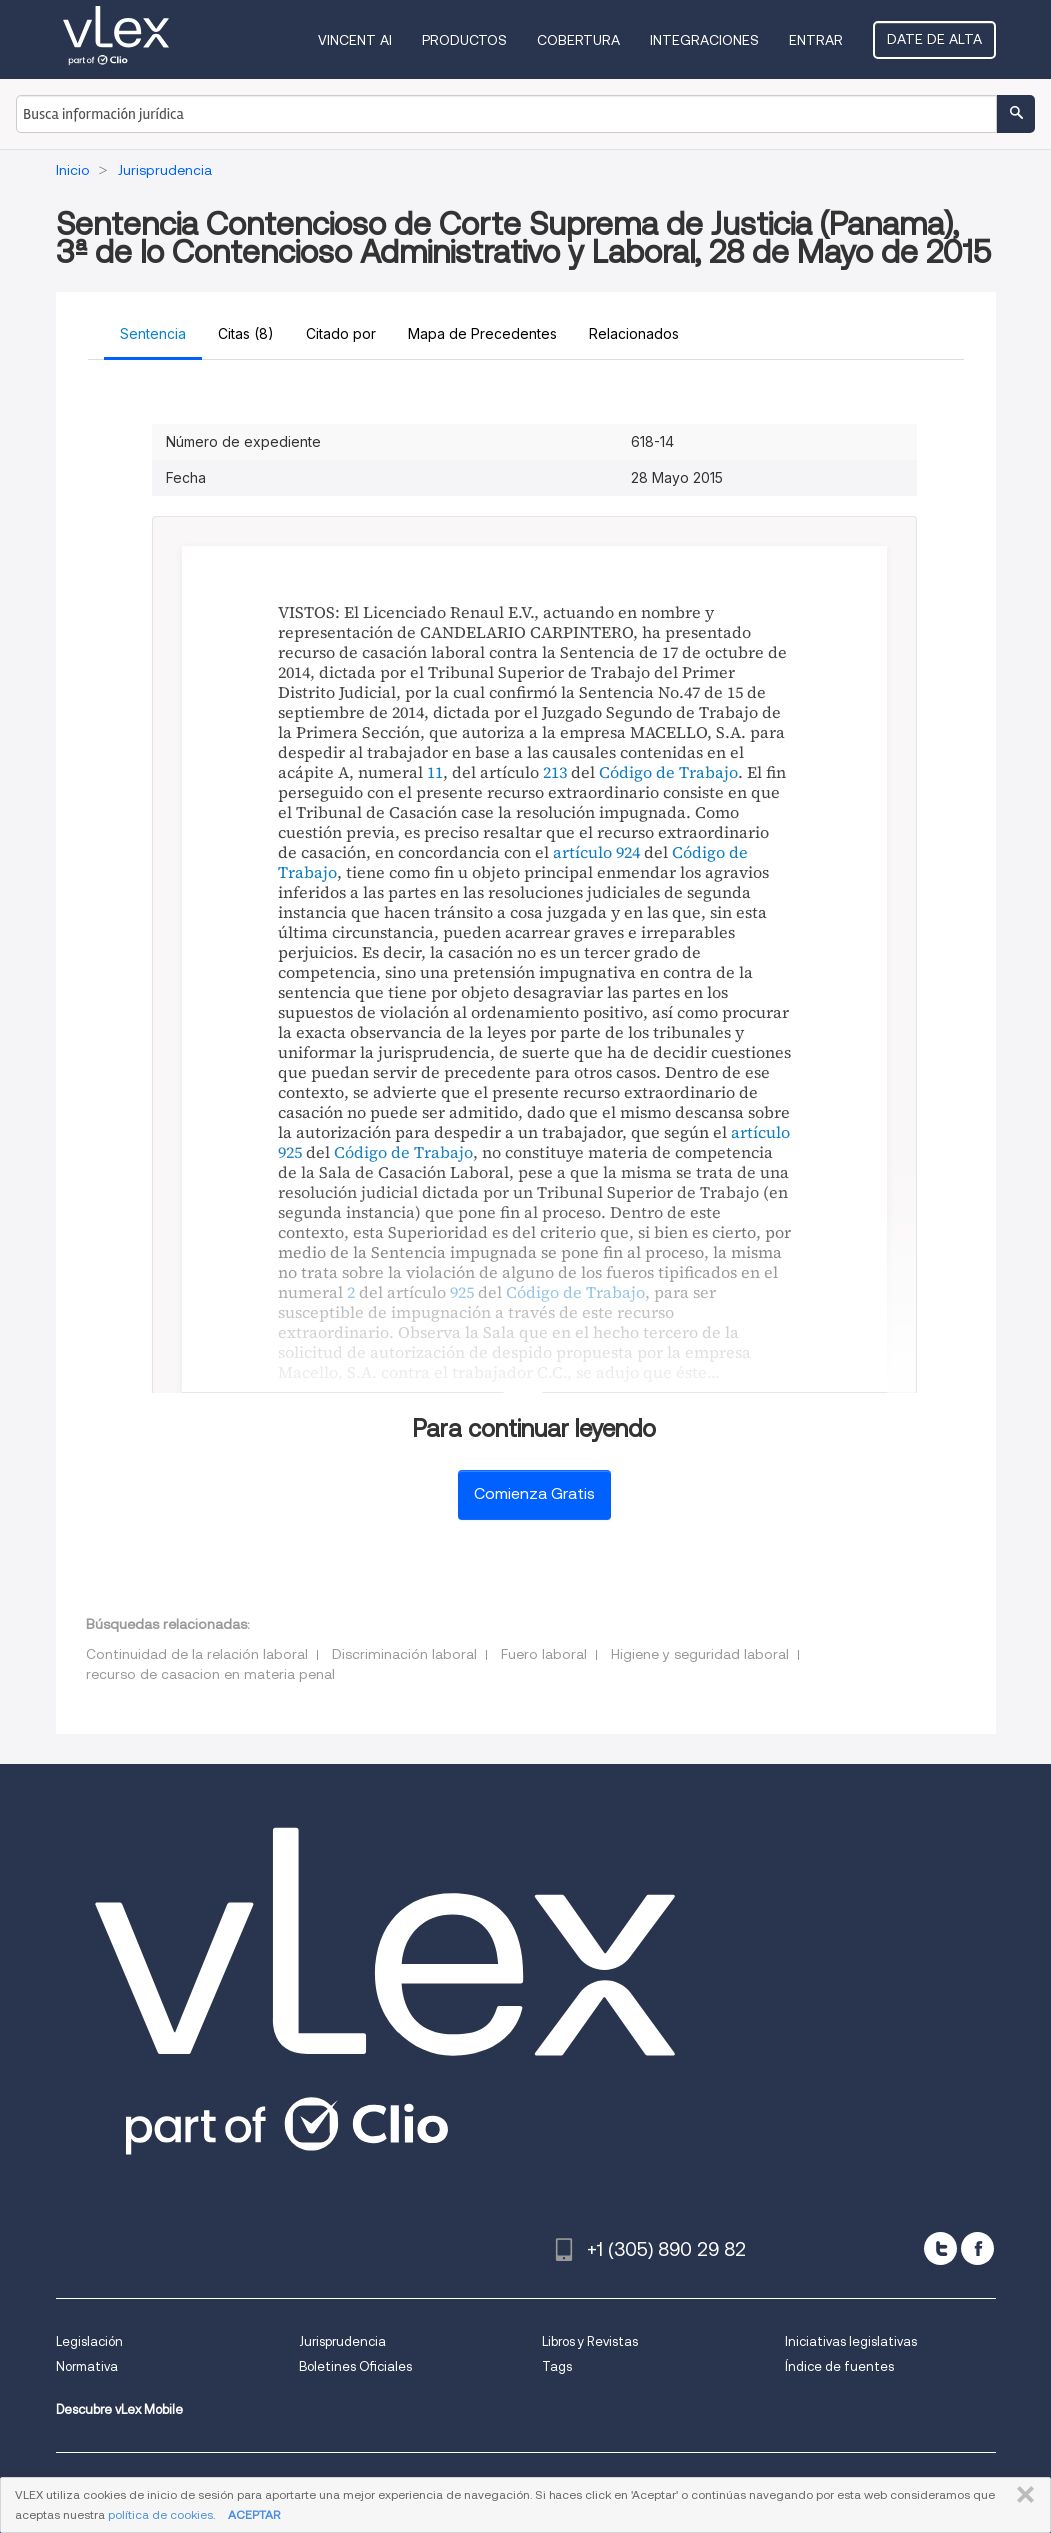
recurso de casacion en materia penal (210, 1674)
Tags (557, 2366)
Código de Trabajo (668, 772)
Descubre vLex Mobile (119, 2409)
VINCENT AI (355, 40)
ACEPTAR (254, 2514)
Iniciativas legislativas (851, 2341)
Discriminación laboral (404, 1654)
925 (462, 1292)
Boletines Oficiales (355, 2366)
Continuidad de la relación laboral (197, 1654)
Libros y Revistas (590, 2341)
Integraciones (704, 40)
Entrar (816, 40)
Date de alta (934, 39)
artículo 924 (596, 852)
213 (555, 772)
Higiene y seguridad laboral (700, 1654)
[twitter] (940, 2248)
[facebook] (977, 2248)
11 (435, 772)
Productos (464, 40)
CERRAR (1021, 2495)
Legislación (89, 2341)
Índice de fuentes (839, 2366)
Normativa (87, 2366)
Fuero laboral (544, 1654)
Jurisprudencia (342, 2341)
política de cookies (160, 2514)
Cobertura (578, 40)
